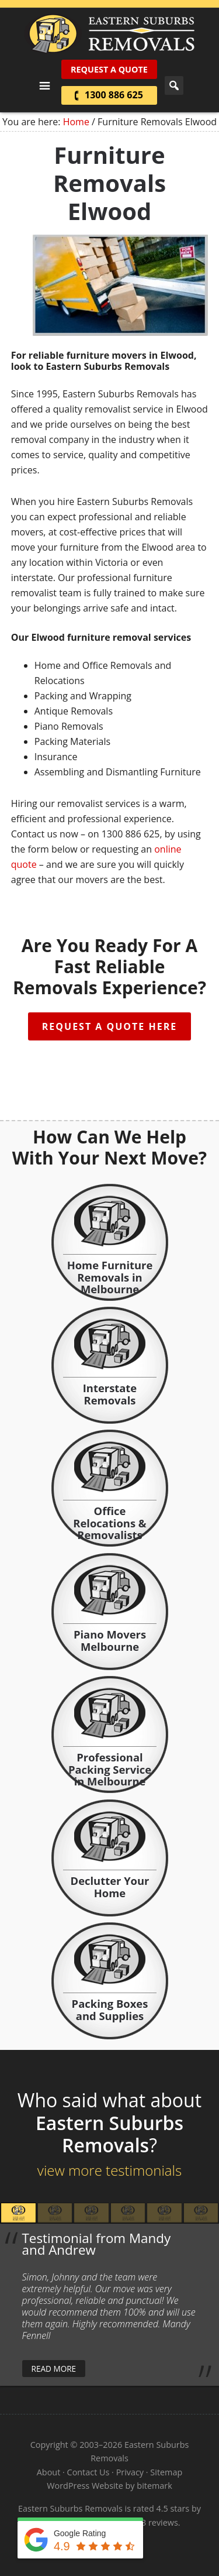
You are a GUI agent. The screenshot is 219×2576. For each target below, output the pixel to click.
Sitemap (166, 2472)
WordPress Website (85, 2485)
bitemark (154, 2485)
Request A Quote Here (109, 1026)
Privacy (130, 2472)
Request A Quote (109, 69)
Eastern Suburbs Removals (109, 34)
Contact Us (88, 2472)
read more (54, 2368)
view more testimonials (109, 2170)
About (49, 2472)
